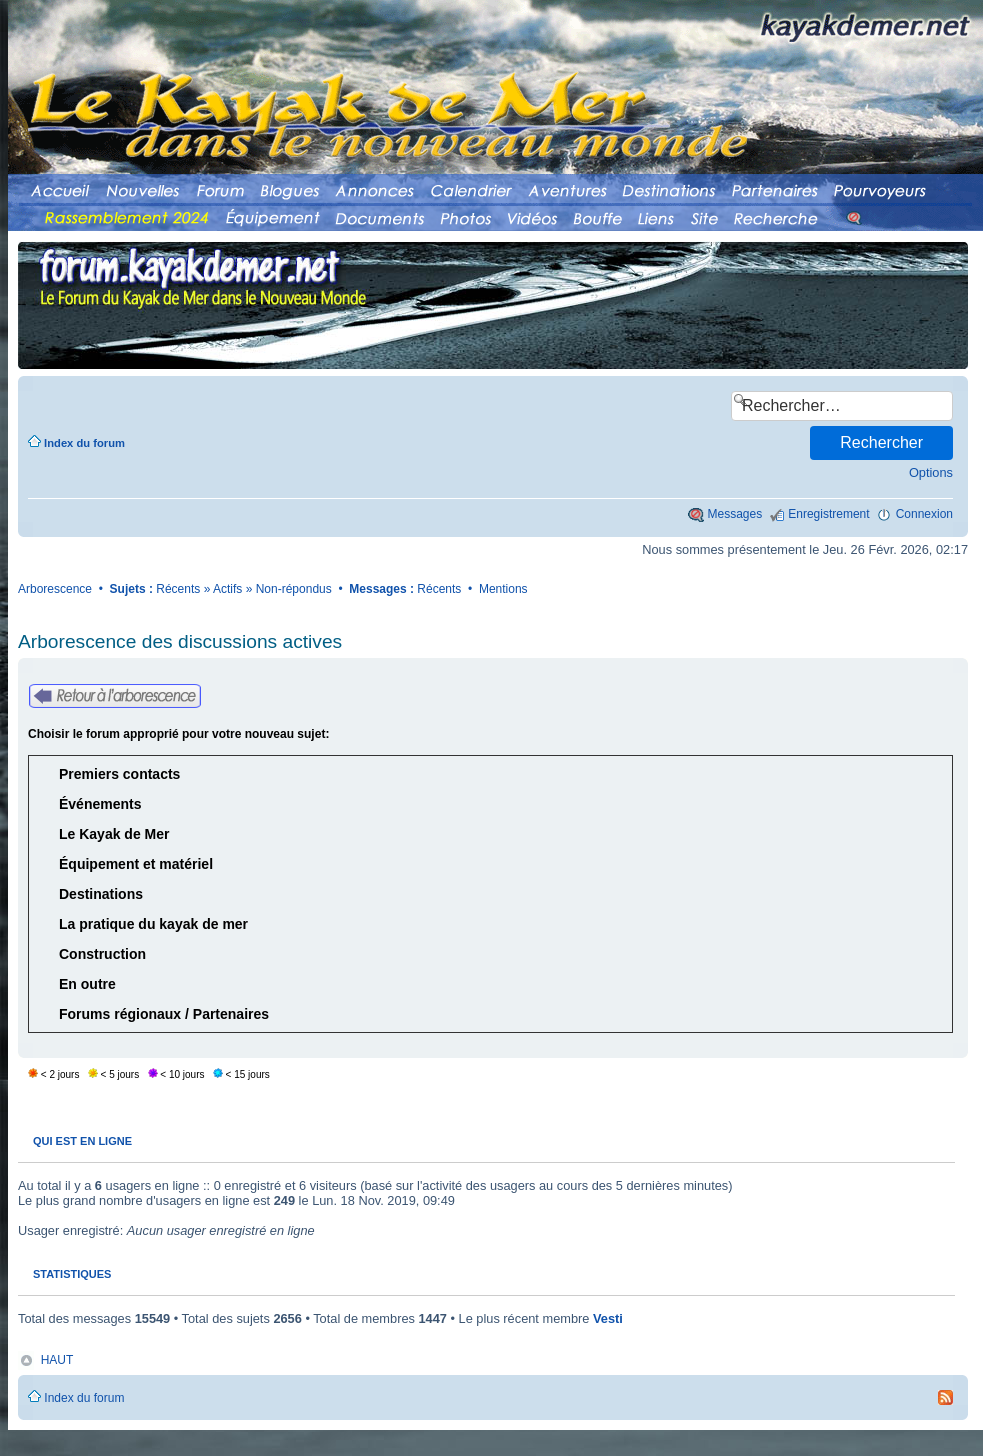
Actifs (227, 589)
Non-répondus (294, 589)
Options (931, 472)
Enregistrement (828, 514)
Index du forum (84, 443)
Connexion (924, 514)
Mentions (503, 589)
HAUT (57, 1360)
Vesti (608, 1318)
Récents (178, 589)
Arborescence (55, 589)
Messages (735, 514)
